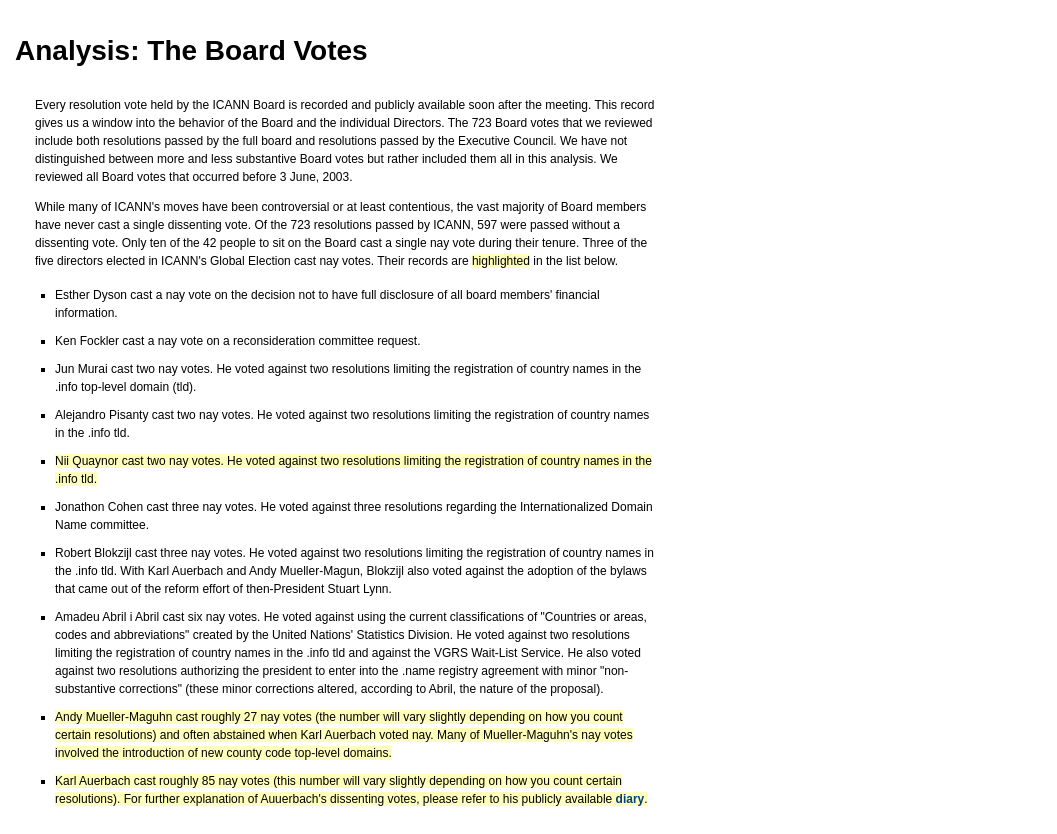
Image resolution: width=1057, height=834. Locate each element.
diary (630, 799)
